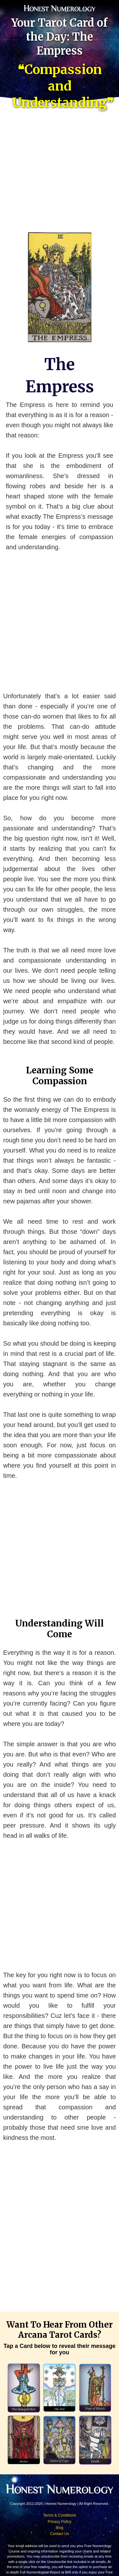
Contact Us (59, 2534)
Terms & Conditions (59, 2515)
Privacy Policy (59, 2521)
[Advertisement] (59, 164)
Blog (59, 2527)
